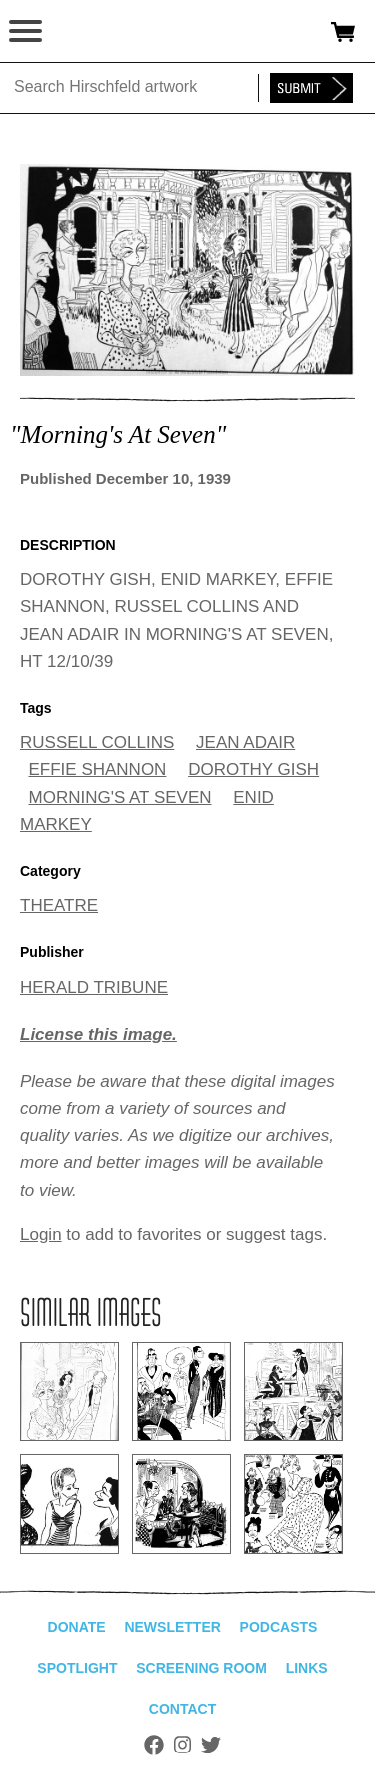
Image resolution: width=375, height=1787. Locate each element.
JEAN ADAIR (245, 742)
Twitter (211, 1745)
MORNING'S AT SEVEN (120, 797)
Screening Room (201, 1668)
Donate (77, 1627)
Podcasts (279, 1627)
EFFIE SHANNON (98, 769)
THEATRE (59, 905)
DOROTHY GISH (253, 769)
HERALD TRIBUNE (94, 987)
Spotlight (77, 1668)
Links (307, 1668)
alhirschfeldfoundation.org (85, 32)
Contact (182, 1709)
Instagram (182, 1745)
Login (41, 1234)
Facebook (154, 1745)
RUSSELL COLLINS (97, 742)
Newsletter (172, 1627)
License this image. (98, 1034)
